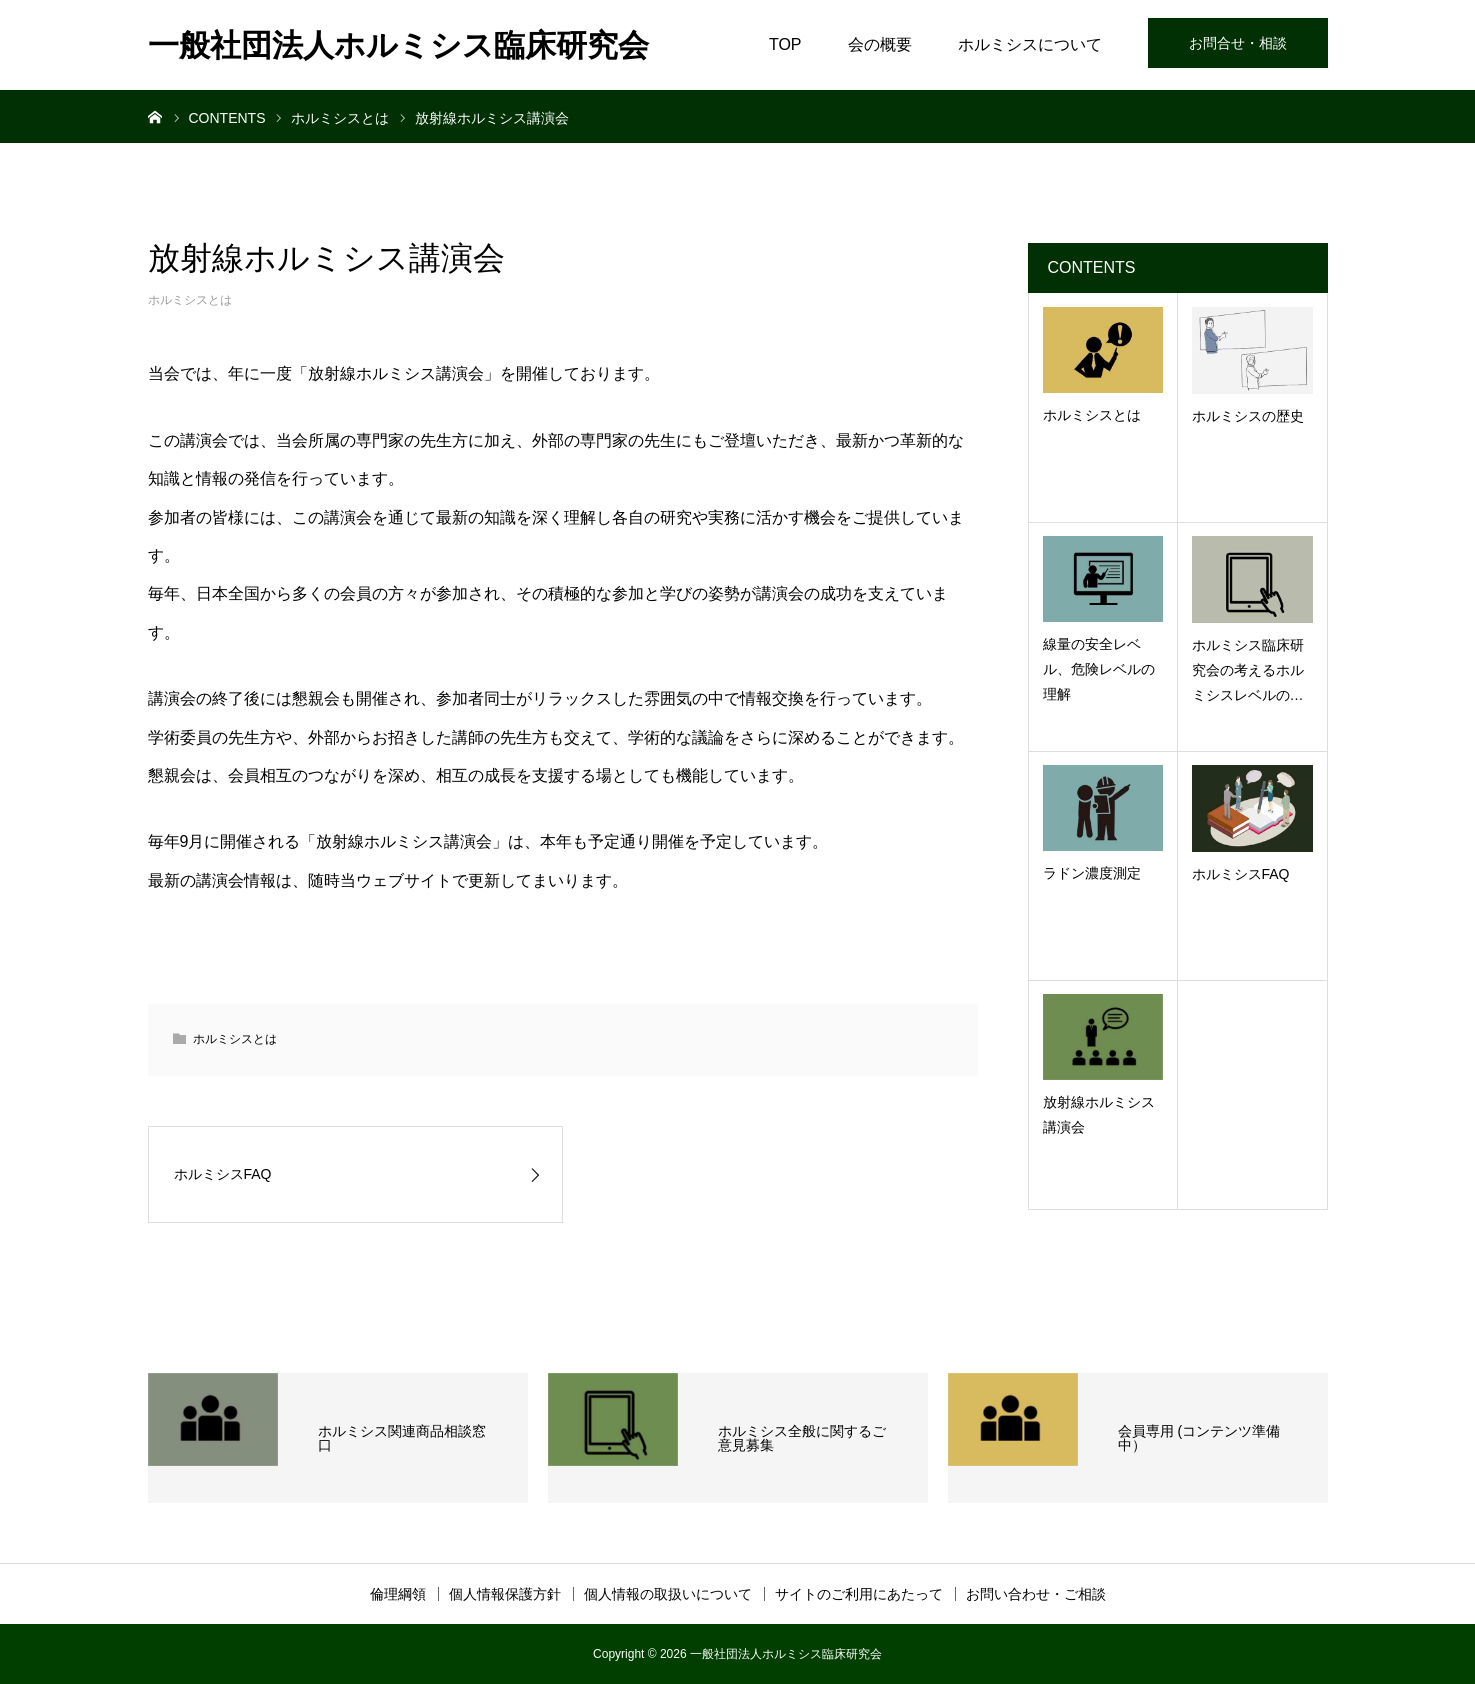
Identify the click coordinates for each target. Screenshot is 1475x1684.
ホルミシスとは (190, 300)
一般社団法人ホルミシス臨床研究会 (398, 45)
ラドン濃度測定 (1092, 873)
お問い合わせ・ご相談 (1036, 1594)
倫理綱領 (398, 1594)
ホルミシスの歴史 (1248, 416)
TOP (785, 44)
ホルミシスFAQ (1241, 874)
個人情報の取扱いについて (668, 1594)
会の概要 (880, 44)
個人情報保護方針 (505, 1594)
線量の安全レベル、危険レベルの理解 (1099, 669)
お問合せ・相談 (1238, 43)
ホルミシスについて (1030, 44)
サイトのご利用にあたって (859, 1594)
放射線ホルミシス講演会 (1099, 1114)
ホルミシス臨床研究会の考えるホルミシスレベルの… (1248, 670)
